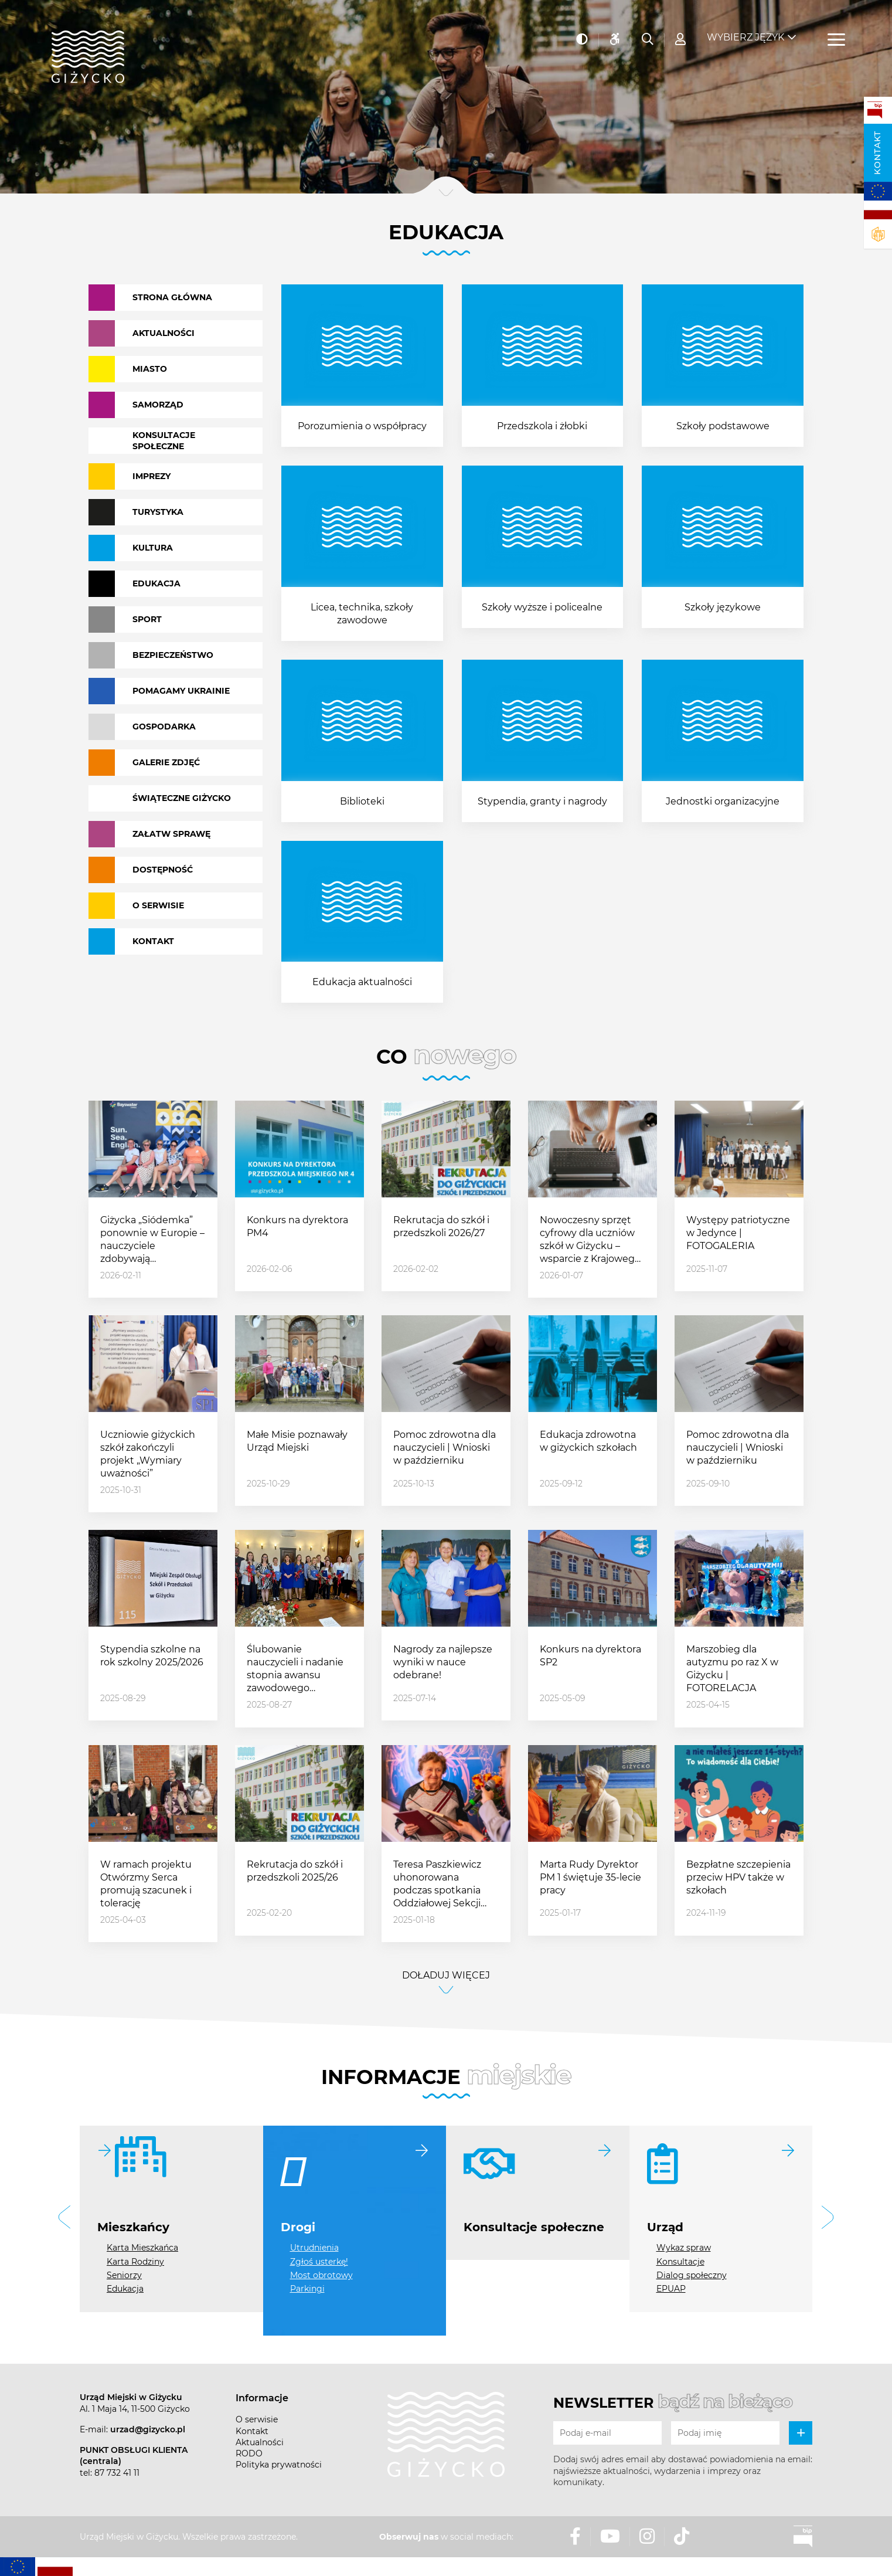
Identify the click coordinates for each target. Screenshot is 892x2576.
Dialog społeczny (691, 2275)
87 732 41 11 (116, 2473)
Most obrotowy (321, 2275)
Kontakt (877, 153)
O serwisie (257, 2419)
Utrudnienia (314, 2247)
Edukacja (125, 2288)
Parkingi (307, 2288)
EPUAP (671, 2288)
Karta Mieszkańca (142, 2247)
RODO (249, 2453)
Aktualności (260, 2442)
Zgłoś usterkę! (319, 2261)
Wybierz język (745, 29)
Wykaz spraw (683, 2247)
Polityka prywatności (279, 2464)
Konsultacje (680, 2261)
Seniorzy (124, 2275)
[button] (64, 2219)
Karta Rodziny (135, 2261)
